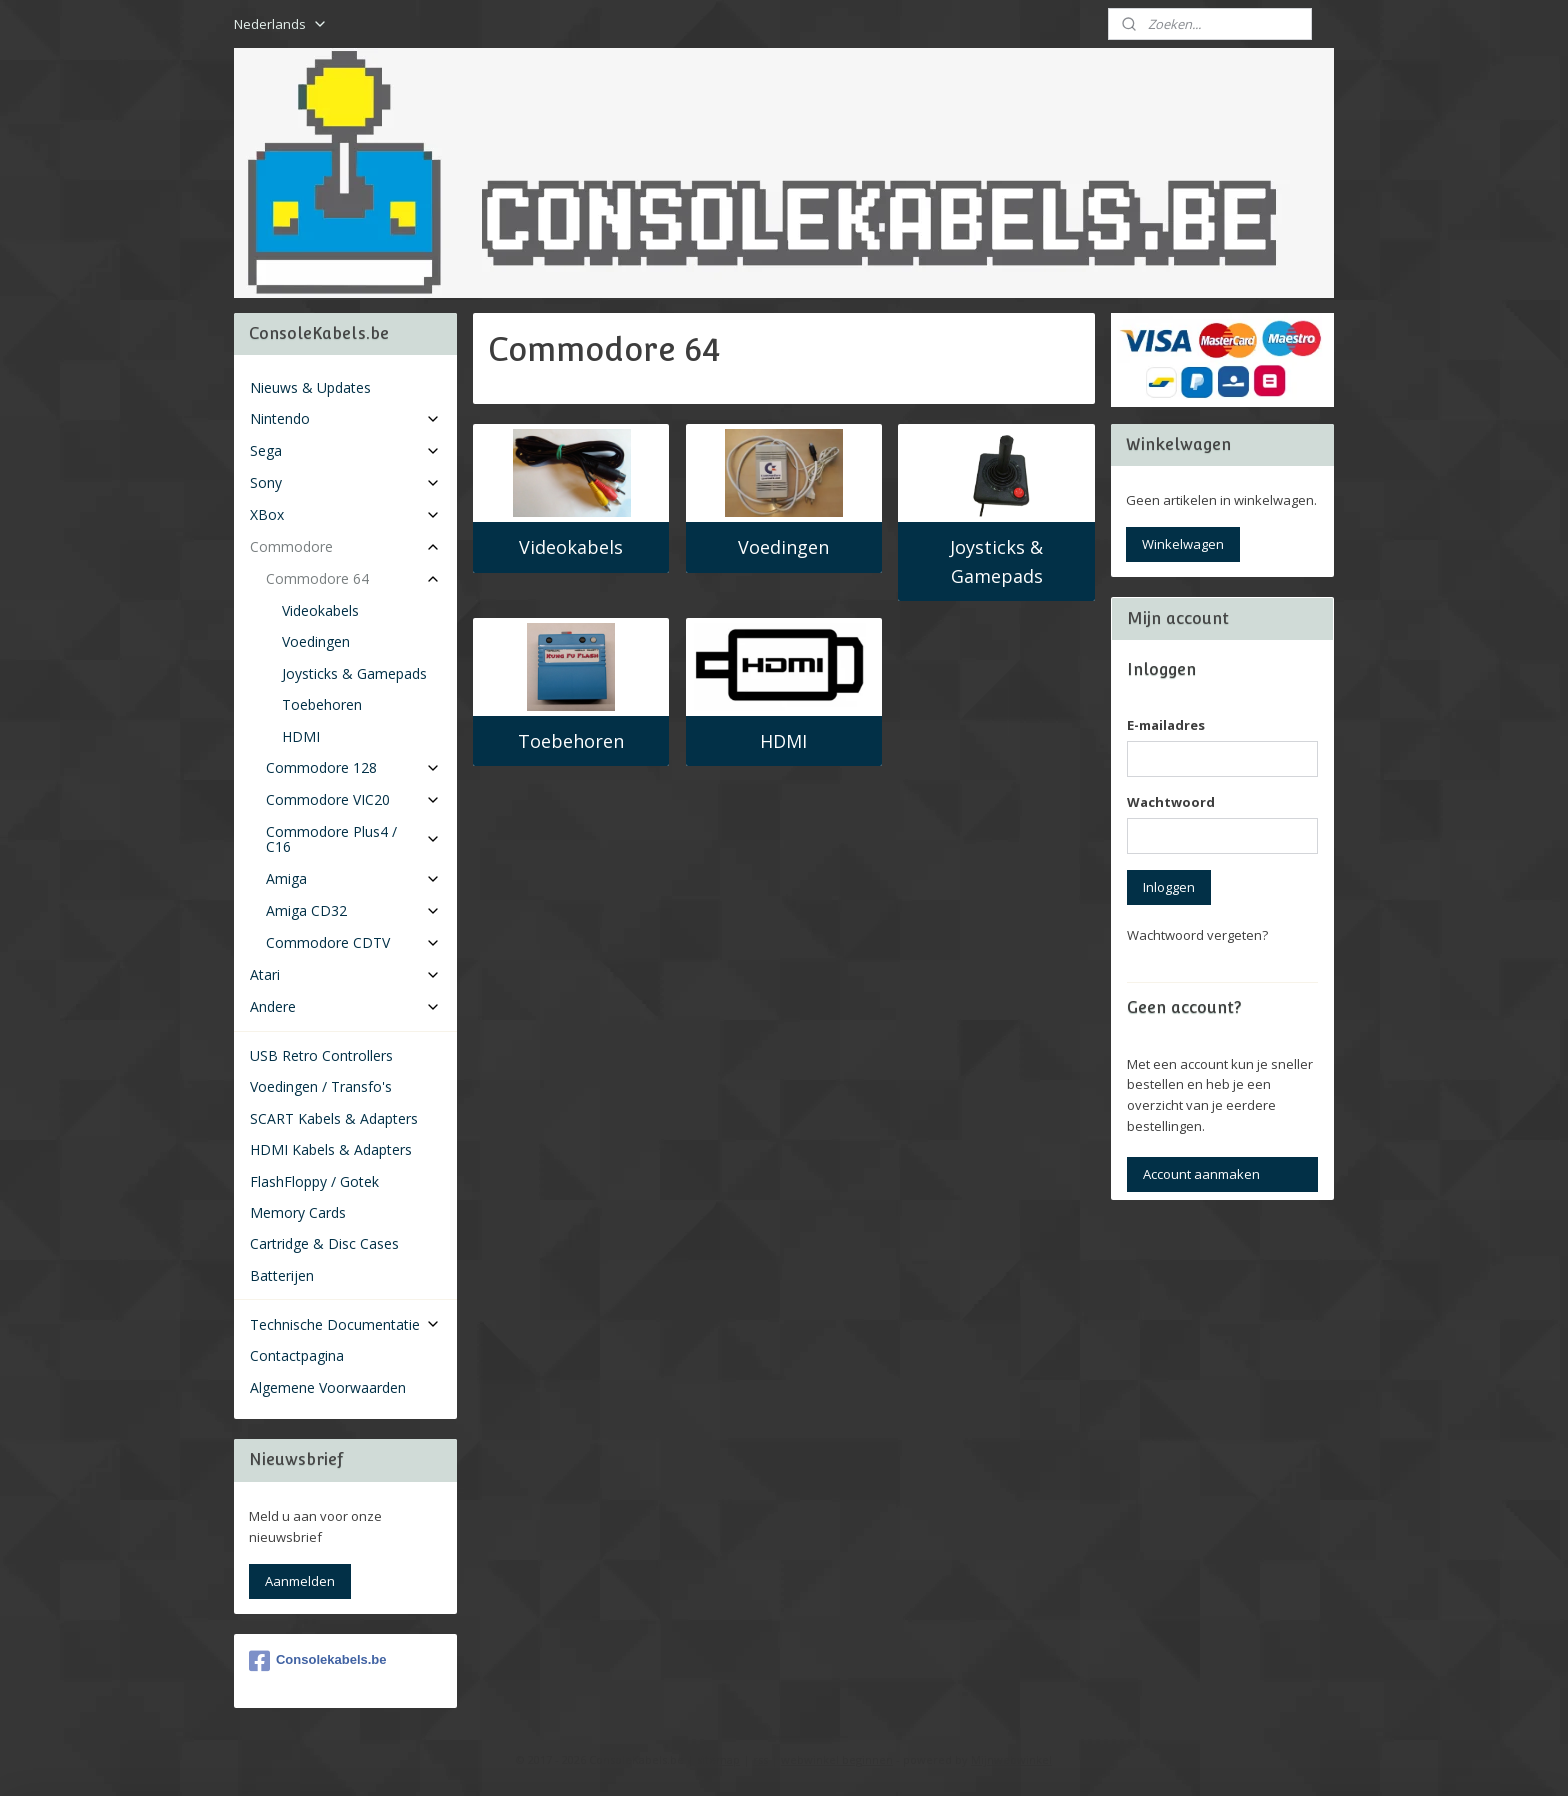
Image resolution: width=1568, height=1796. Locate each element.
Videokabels (571, 547)
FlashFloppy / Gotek (314, 1181)
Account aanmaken (1201, 1174)
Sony (345, 482)
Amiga (353, 878)
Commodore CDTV (353, 942)
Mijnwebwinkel (1011, 1759)
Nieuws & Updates (310, 387)
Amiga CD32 (353, 910)
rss (760, 1759)
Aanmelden (300, 1581)
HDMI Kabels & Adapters (331, 1149)
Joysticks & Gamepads (996, 561)
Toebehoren (571, 741)
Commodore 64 (353, 578)
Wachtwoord (1171, 802)
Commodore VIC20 (353, 799)
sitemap (718, 1759)
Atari (345, 974)
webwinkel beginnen (837, 1759)
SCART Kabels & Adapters (334, 1118)
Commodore (345, 546)
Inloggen (1169, 887)
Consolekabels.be (318, 1661)
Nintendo (345, 418)
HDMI (783, 741)
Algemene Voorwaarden (328, 1387)
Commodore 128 (353, 767)
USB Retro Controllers (321, 1055)
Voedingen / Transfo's (321, 1086)
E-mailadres (1166, 725)
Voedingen (783, 547)
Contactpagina (297, 1355)
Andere (345, 1006)
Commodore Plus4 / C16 (353, 839)
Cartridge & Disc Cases (324, 1243)
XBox (345, 514)
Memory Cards (298, 1212)
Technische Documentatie (345, 1324)
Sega (345, 450)
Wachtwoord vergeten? (1197, 935)
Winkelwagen (1183, 544)
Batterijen (282, 1275)
